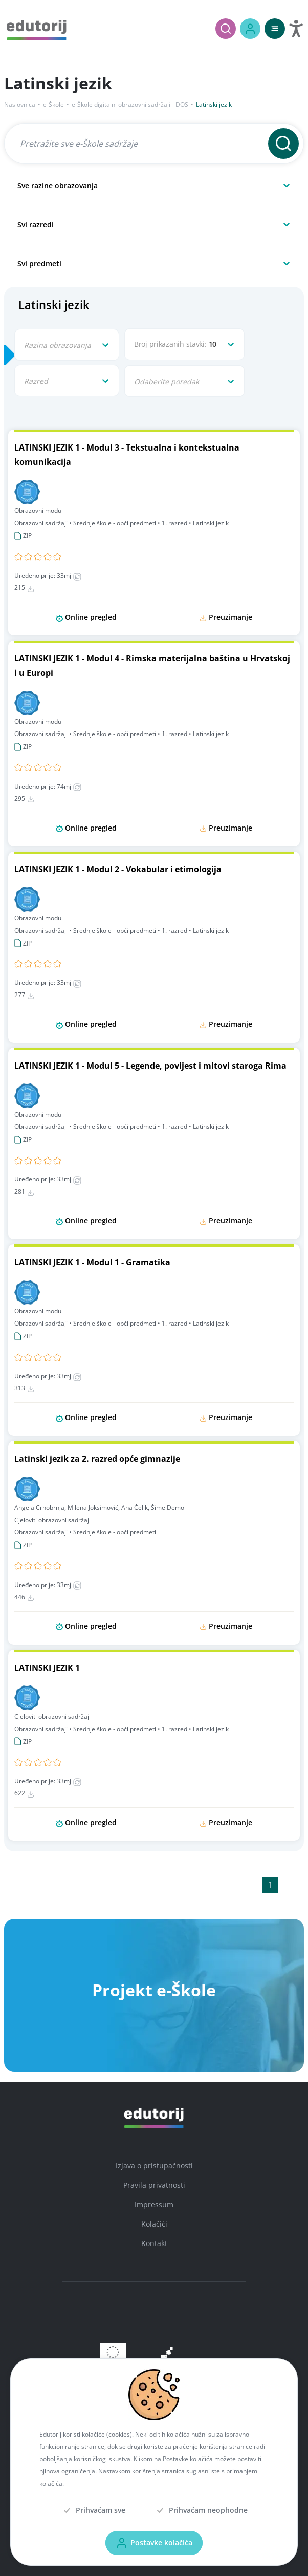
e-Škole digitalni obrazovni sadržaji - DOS (130, 104)
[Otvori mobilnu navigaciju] (275, 28)
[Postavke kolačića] (154, 2543)
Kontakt (154, 2243)
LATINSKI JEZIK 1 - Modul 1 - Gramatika (92, 1262)
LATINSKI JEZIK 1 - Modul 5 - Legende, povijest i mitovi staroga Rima (150, 1065)
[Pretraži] (225, 28)
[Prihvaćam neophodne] (201, 2510)
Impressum (154, 2204)
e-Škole (53, 104)
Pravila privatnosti (154, 2185)
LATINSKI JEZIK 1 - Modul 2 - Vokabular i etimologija (118, 869)
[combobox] (18, 185)
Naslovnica (19, 104)
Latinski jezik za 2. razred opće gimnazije (97, 1458)
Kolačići (154, 2224)
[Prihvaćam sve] (93, 2510)
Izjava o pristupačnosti (154, 2165)
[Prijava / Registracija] (250, 28)
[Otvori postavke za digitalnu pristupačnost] (296, 28)
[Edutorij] (36, 29)
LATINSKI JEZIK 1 (47, 1667)
